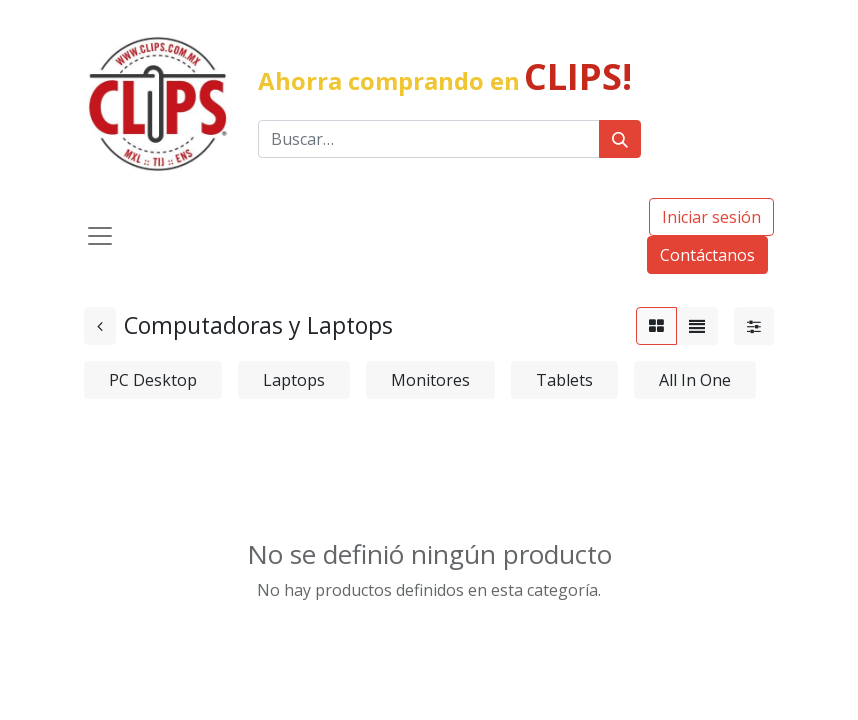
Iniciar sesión (711, 217)
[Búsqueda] (620, 139)
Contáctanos (707, 255)
